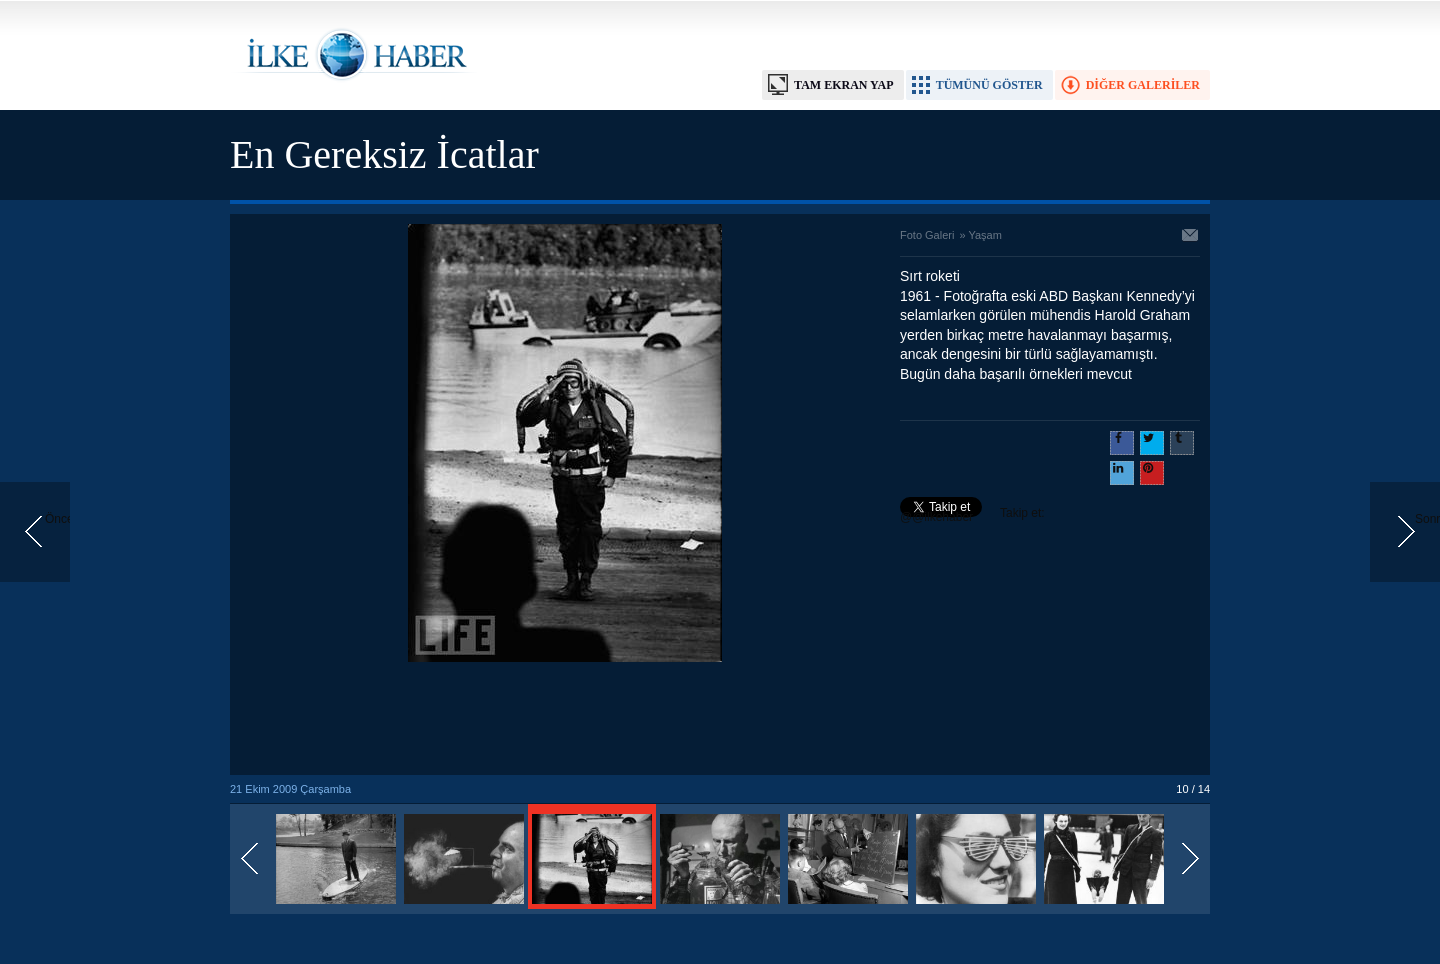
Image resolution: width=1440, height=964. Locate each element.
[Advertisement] (565, 720)
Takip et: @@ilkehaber (972, 515)
